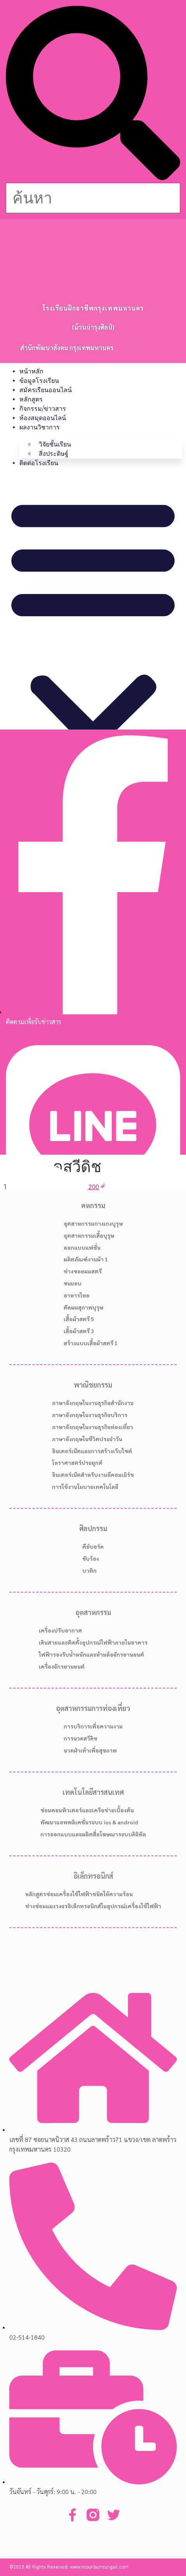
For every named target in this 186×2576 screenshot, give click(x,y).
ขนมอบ (73, 1283)
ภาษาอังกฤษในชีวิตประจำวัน (87, 1438)
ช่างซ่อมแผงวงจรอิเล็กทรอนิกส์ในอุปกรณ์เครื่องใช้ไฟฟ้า (93, 1905)
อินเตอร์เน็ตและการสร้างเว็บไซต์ (92, 1450)
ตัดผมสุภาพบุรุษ (83, 1307)
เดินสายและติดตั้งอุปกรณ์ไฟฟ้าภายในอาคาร (93, 1642)
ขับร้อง (90, 1558)
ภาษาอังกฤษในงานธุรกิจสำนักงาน (93, 1402)
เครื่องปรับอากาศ (60, 1630)
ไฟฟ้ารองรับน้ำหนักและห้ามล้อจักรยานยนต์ (91, 1654)
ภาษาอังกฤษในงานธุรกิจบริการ (89, 1414)
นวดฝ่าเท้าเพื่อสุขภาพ (90, 1750)
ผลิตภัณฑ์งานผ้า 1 (86, 1259)
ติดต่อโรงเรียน (38, 463)
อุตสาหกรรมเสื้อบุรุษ (89, 1235)
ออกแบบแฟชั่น (82, 1247)
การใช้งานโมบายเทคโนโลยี (85, 1486)
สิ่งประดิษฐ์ (53, 453)
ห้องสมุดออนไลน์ (42, 418)
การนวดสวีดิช (80, 1738)
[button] (93, 94)
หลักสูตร (31, 399)
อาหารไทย (77, 1295)
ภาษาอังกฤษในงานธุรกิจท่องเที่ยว (92, 1426)
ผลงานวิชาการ (39, 427)
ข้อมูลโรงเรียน (39, 380)
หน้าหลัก (31, 371)
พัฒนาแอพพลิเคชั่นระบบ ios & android (89, 1822)
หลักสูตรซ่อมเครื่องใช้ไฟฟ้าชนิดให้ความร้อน (79, 1893)
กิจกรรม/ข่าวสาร (42, 408)
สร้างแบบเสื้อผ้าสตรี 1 (91, 1342)
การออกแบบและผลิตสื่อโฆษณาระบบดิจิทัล (93, 1834)
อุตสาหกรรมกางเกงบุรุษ (93, 1223)
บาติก (89, 1570)
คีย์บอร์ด (93, 1546)
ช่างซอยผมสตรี (83, 1271)
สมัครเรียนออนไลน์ (45, 390)
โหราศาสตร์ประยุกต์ (77, 1462)
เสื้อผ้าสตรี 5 (79, 1318)
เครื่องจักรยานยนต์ (62, 1666)
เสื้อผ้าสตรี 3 (79, 1330)
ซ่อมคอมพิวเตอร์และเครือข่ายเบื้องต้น (87, 1810)
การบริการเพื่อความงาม (93, 1726)
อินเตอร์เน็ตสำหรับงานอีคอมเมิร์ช (93, 1474)
